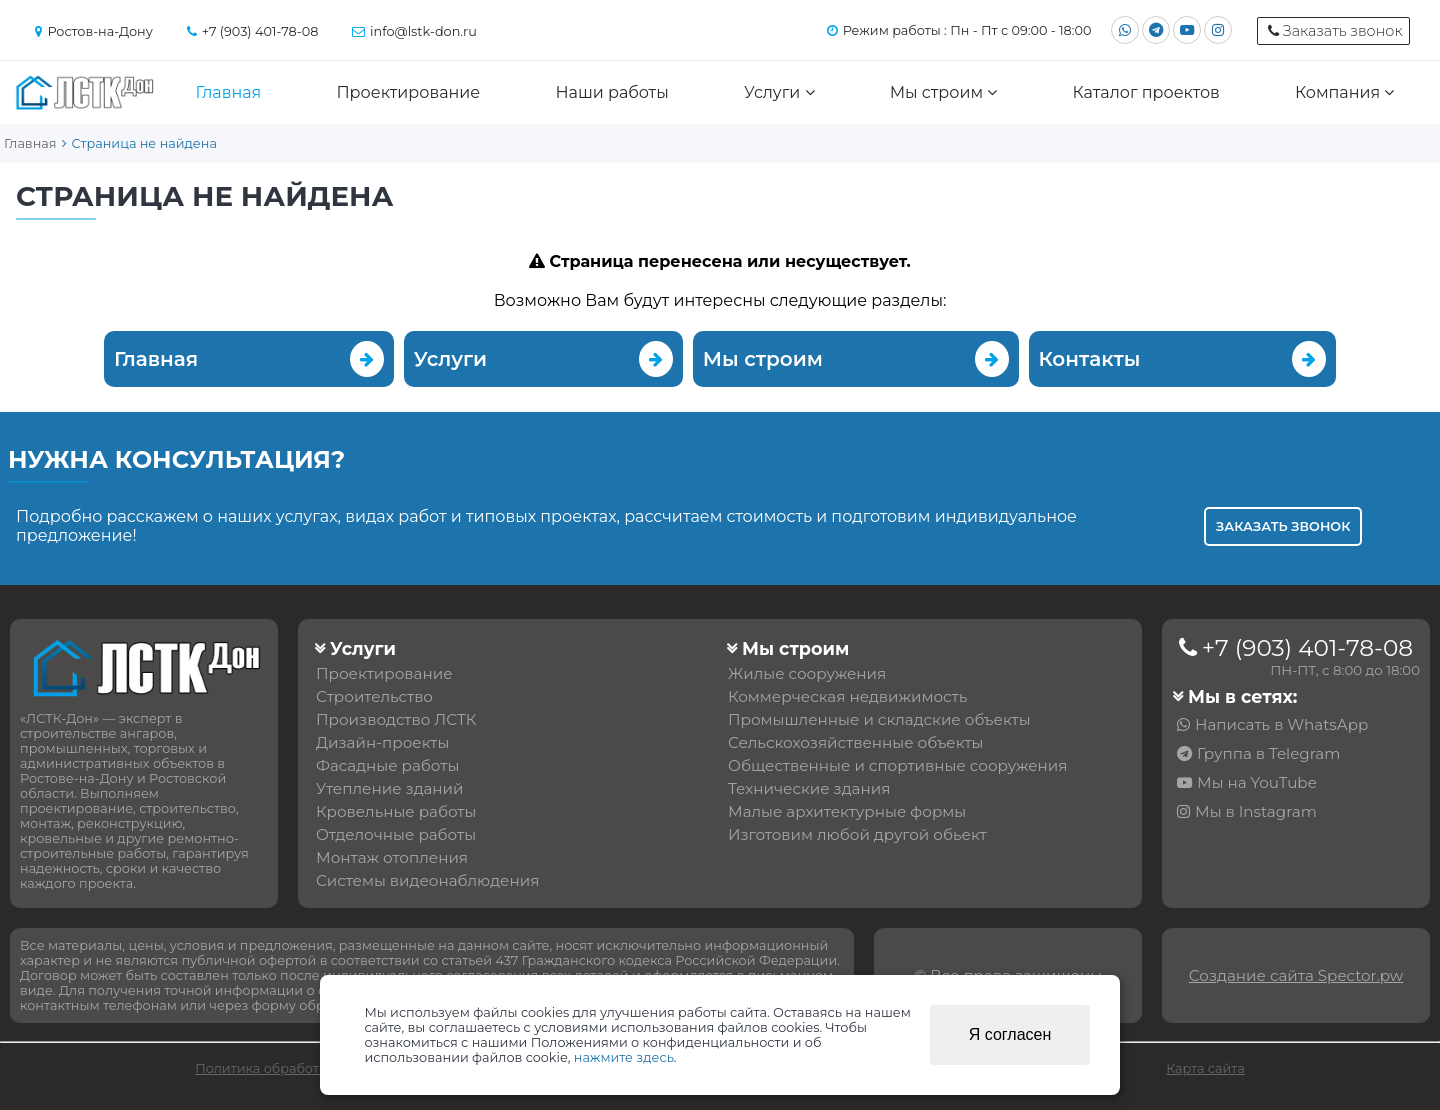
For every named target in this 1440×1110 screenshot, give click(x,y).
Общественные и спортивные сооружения (897, 765)
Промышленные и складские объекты (879, 719)
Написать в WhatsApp (1281, 724)
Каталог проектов (1145, 92)
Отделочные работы (396, 834)
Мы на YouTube (1257, 782)
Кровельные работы (396, 811)
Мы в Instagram (1256, 811)
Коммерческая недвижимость (847, 696)
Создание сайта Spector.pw (1296, 975)
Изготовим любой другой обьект (857, 834)
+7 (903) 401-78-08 (1307, 648)
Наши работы (611, 92)
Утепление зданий (390, 788)
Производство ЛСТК (396, 719)
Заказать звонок (1283, 526)
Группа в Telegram (1268, 753)
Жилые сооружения (807, 673)
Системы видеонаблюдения (427, 880)
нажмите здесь (624, 1057)
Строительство (374, 696)
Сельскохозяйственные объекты (856, 742)
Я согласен (1010, 1034)
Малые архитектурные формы (847, 811)
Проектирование (408, 92)
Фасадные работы (387, 765)
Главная (229, 92)
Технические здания (809, 788)
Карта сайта (1205, 1068)
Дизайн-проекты (382, 742)
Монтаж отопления (392, 857)
